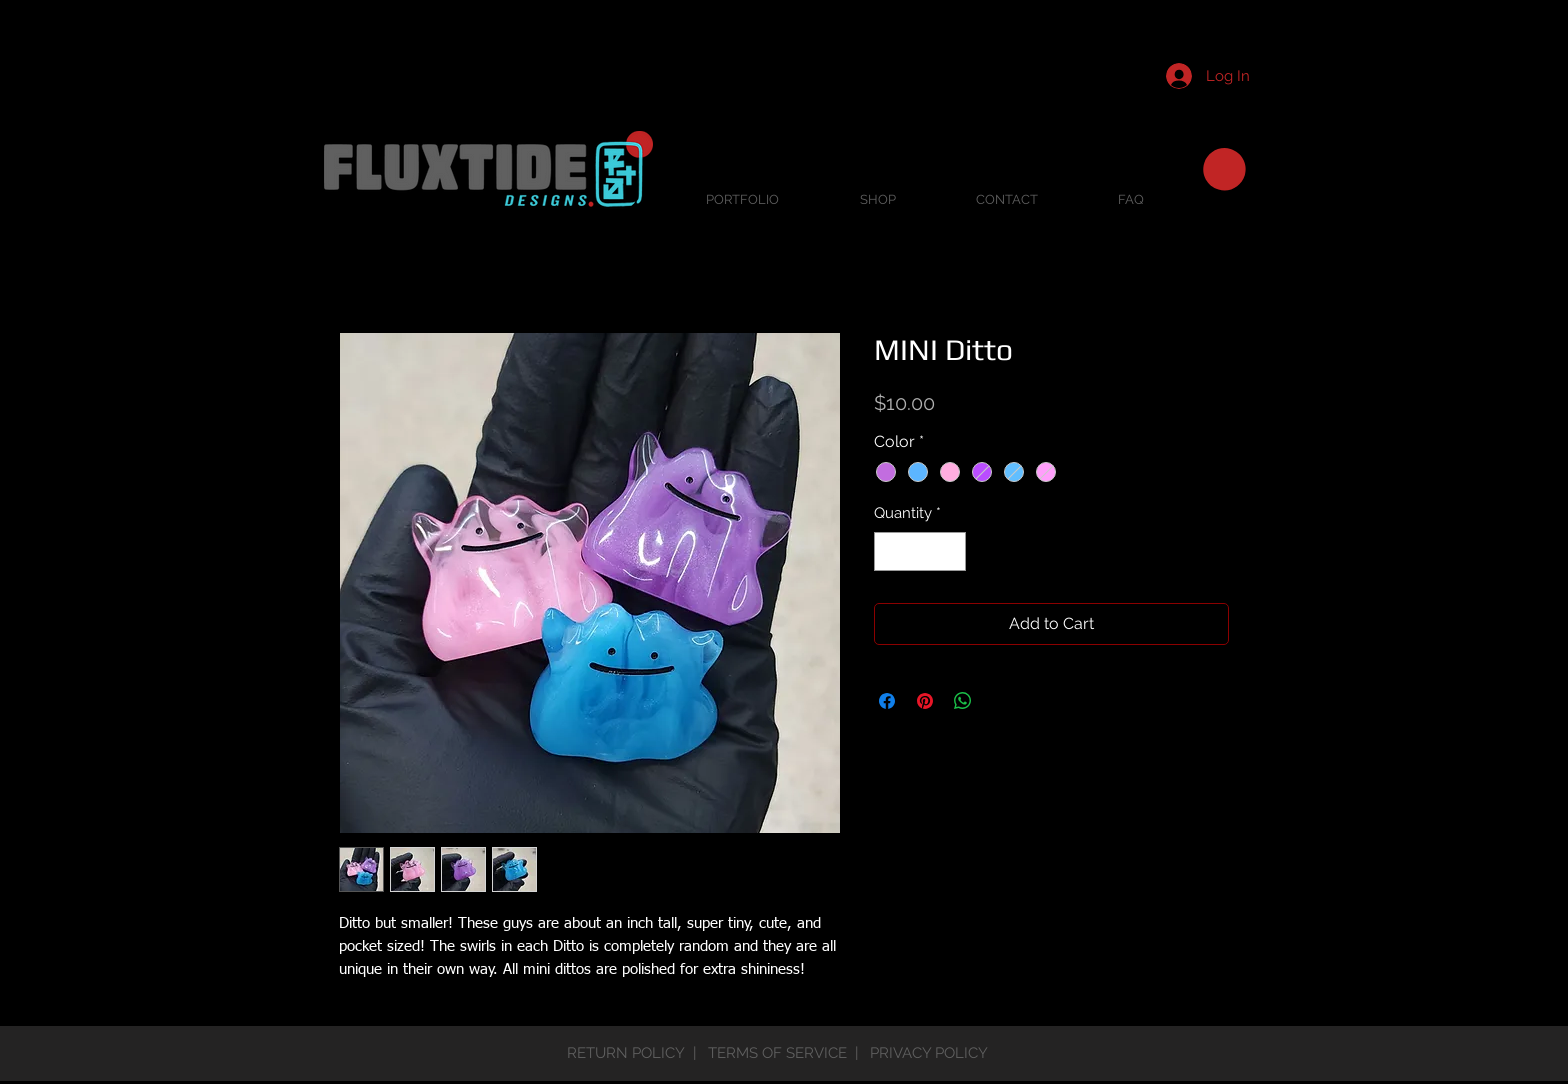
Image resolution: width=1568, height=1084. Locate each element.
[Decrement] (890, 551)
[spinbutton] (920, 551)
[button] (1224, 169)
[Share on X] (1001, 701)
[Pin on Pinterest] (925, 701)
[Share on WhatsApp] (963, 701)
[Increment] (950, 551)
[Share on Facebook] (887, 701)
